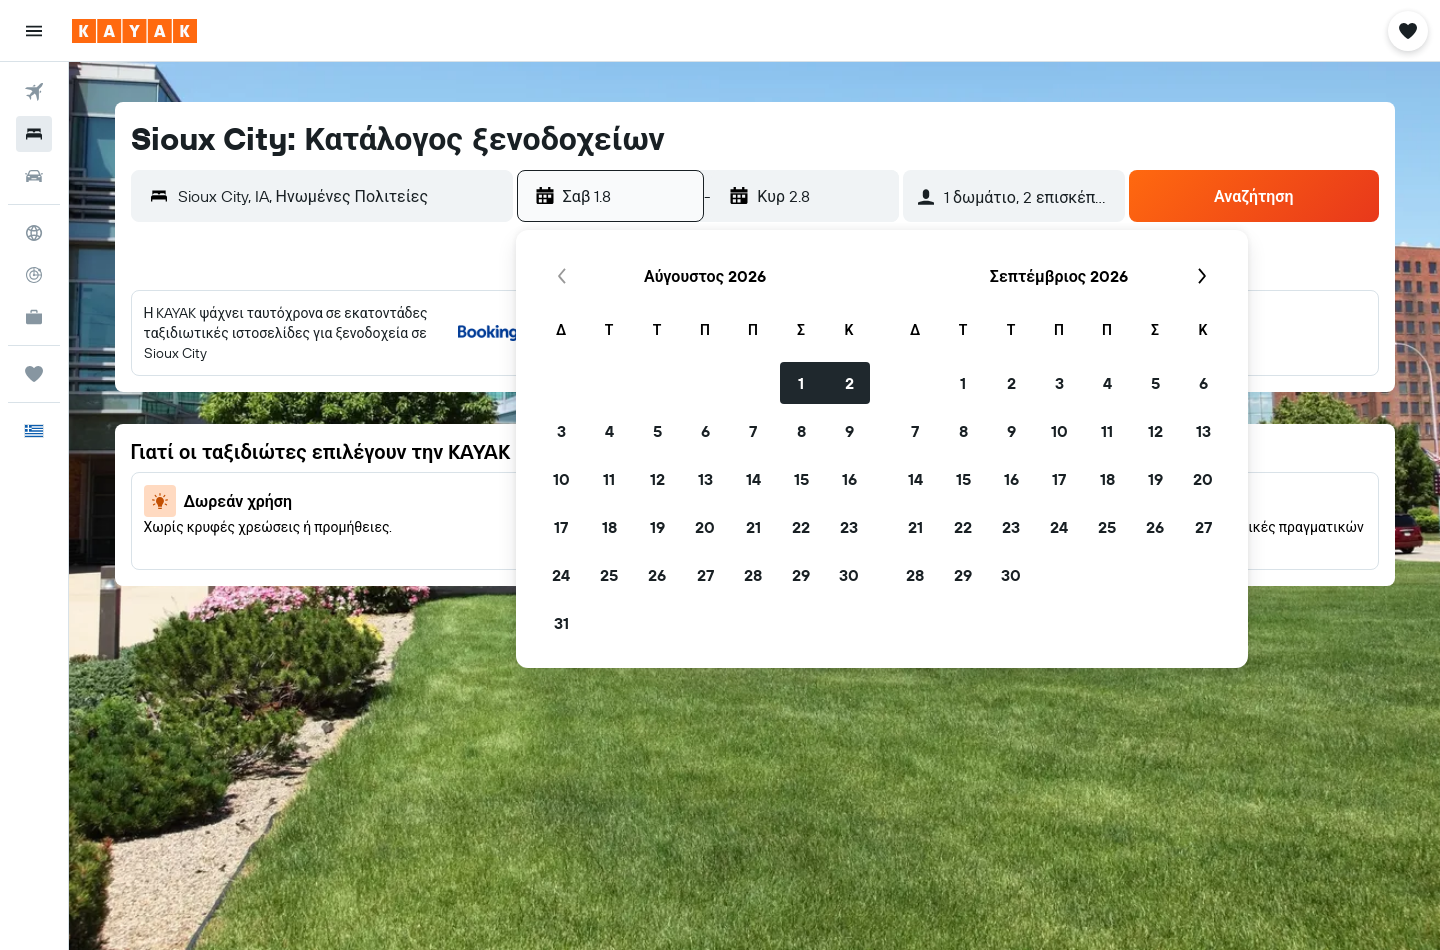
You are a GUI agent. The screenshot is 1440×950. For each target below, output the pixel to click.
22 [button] (801, 527)
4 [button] (609, 431)
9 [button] (849, 431)
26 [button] (657, 575)
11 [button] (609, 479)
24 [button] (561, 575)
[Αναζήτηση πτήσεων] (34, 92)
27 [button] (705, 575)
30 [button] (849, 575)
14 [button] (753, 479)
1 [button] (801, 383)
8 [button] (801, 431)
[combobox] (340, 196)
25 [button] (609, 575)
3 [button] (561, 431)
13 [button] (705, 479)
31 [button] (561, 623)
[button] (34, 31)
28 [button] (753, 575)
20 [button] (705, 527)
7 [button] (753, 431)
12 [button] (657, 479)
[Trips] (34, 374)
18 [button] (609, 527)
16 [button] (849, 479)
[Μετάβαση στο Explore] (34, 233)
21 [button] (753, 527)
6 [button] (705, 431)
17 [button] (561, 527)
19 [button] (657, 527)
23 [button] (849, 527)
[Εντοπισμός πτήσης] (34, 275)
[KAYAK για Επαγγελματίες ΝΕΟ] (34, 317)
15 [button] (801, 479)
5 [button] (657, 431)
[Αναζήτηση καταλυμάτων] (34, 134)
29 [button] (801, 575)
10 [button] (561, 479)
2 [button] (849, 383)
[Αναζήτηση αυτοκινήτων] (34, 176)
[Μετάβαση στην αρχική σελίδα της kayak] (134, 31)
